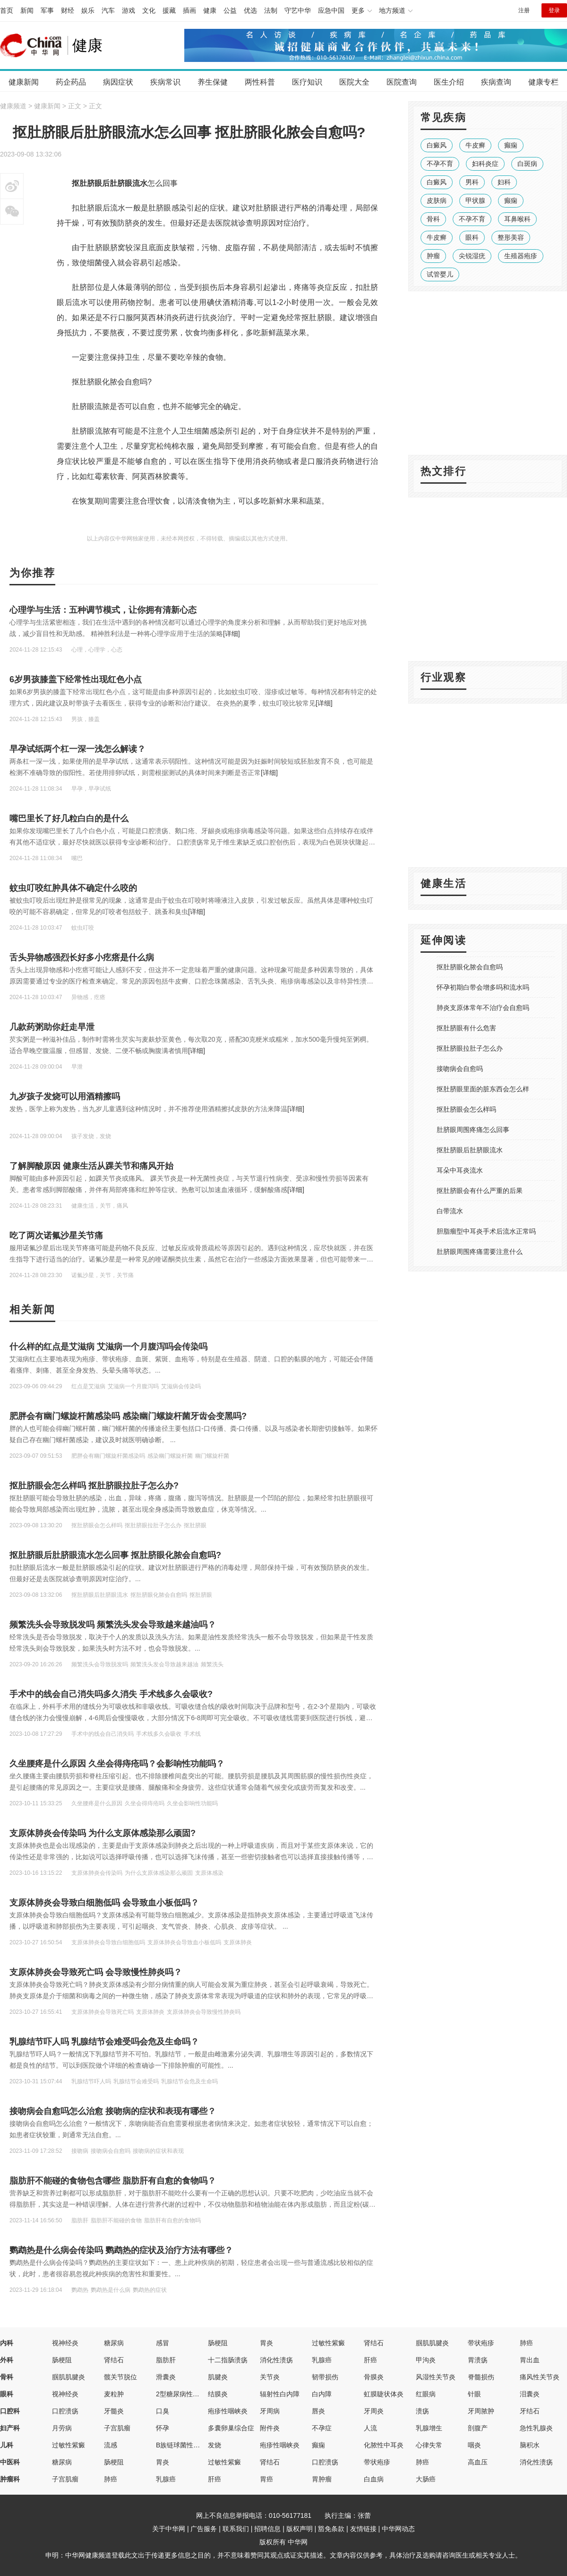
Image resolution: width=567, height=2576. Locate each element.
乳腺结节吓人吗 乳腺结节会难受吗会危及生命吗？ (104, 2041)
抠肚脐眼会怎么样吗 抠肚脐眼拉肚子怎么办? (94, 1485)
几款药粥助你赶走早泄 (51, 1027)
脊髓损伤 (481, 2377)
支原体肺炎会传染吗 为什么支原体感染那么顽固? (102, 1833)
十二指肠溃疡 (228, 2360)
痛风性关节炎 (539, 2377)
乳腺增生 (429, 2428)
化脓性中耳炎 (384, 2445)
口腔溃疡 (65, 2411)
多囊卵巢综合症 (231, 2428)
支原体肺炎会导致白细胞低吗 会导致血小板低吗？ (104, 1902)
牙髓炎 (114, 2411)
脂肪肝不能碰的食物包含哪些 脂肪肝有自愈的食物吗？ (112, 2180)
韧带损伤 (325, 2377)
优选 (250, 10)
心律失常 (429, 2445)
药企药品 (71, 82)
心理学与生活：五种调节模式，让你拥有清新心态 (103, 610)
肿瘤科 (10, 2479)
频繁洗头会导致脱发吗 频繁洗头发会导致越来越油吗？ (112, 1624)
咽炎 (474, 2445)
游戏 (128, 10)
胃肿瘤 (322, 2479)
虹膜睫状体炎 (384, 2394)
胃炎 (266, 2343)
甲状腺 (475, 200)
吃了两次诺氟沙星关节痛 (56, 1235)
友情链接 (363, 2528)
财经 (67, 10)
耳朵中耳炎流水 (460, 1170)
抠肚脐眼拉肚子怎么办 (470, 1048)
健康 (209, 10)
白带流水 (450, 1211)
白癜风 (437, 145)
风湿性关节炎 (435, 2377)
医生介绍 (449, 82)
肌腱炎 (218, 2377)
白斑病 (527, 163)
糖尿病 (114, 2343)
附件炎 (270, 2428)
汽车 (108, 10)
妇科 (504, 182)
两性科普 (260, 82)
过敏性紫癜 (328, 2343)
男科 (472, 182)
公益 (230, 10)
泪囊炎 (530, 2394)
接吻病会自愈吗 (460, 1068)
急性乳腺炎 (536, 2428)
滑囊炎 (166, 2377)
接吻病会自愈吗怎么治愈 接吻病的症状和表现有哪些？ (112, 2111)
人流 (370, 2428)
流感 (110, 2445)
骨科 (433, 219)
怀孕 (162, 2428)
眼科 (472, 237)
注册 (524, 10)
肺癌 (526, 2343)
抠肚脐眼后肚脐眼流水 (470, 1150)
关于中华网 (168, 2528)
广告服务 (203, 2528)
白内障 (322, 2394)
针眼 (474, 2394)
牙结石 (530, 2411)
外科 (6, 2360)
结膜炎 (218, 2394)
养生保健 (213, 82)
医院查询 (402, 82)
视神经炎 (65, 2343)
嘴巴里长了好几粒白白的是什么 (69, 818)
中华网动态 (398, 2528)
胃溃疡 (478, 2360)
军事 (47, 10)
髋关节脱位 (120, 2377)
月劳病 (62, 2428)
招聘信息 (267, 2528)
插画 (189, 10)
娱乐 (87, 10)
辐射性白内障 (280, 2394)
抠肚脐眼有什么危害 (466, 1028)
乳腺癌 (322, 2360)
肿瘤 (433, 256)
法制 (270, 10)
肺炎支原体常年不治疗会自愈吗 (483, 1007)
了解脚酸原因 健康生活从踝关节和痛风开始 (91, 1166)
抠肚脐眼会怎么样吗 (466, 1109)
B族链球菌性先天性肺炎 (191, 2445)
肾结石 (374, 2343)
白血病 (374, 2479)
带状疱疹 (481, 2343)
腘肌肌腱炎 (432, 2343)
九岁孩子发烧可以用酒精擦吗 (64, 1096)
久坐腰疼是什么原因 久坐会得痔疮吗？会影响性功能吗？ (116, 1763)
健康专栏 (543, 82)
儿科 (6, 2445)
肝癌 (370, 2360)
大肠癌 (426, 2479)
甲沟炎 (426, 2360)
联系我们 (236, 2528)
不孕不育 (440, 163)
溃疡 (422, 2411)
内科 (6, 2343)
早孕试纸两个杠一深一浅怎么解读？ (77, 749)
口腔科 (10, 2411)
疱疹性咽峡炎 (228, 2411)
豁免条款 (331, 2528)
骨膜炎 (374, 2377)
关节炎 (270, 2377)
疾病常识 (165, 82)
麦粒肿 (114, 2394)
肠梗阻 (218, 2343)
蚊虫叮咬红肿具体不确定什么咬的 (73, 888)
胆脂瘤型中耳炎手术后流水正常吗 (486, 1231)
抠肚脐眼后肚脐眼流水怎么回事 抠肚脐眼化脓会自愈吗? (115, 1555)
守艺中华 (297, 10)
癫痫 (510, 145)
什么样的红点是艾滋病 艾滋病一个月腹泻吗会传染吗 (108, 1346)
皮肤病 (437, 200)
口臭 (162, 2411)
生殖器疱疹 (520, 256)
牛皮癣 (475, 145)
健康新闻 (24, 82)
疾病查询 (496, 82)
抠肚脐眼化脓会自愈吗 (470, 967)
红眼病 (426, 2394)
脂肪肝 (166, 2360)
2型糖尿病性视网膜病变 (191, 2394)
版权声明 (299, 2528)
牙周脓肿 (481, 2411)
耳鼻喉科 (517, 219)
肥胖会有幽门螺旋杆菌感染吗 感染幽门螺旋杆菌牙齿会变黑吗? (128, 1416)
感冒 (162, 2343)
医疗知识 (307, 82)
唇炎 (318, 2411)
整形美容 (511, 237)
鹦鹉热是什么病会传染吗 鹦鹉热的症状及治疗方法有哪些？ (121, 2250)
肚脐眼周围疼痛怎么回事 (473, 1129)
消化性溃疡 (276, 2360)
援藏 (169, 10)
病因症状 (118, 82)
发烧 (214, 2445)
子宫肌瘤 (117, 2428)
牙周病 (270, 2411)
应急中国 (331, 10)
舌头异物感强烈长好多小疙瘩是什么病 (81, 957)
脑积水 (530, 2445)
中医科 (10, 2462)
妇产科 (10, 2428)
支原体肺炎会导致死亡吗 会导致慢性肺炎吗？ (95, 1972)
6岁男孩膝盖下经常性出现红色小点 (75, 679)
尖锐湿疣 (472, 256)
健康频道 (13, 106)
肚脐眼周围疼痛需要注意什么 (480, 1251)
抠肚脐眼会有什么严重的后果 (480, 1190)
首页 (6, 10)
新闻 (27, 10)
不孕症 (322, 2428)
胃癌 (266, 2479)
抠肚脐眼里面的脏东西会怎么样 (483, 1089)
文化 (148, 10)
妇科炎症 (485, 163)
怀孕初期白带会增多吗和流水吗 (483, 987)
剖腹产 (478, 2428)
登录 (554, 10)
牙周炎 (374, 2411)
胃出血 (530, 2360)
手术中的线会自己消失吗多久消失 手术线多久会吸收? (111, 1694)
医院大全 (354, 82)
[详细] (231, 633)
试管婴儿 (440, 274)
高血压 (478, 2462)
